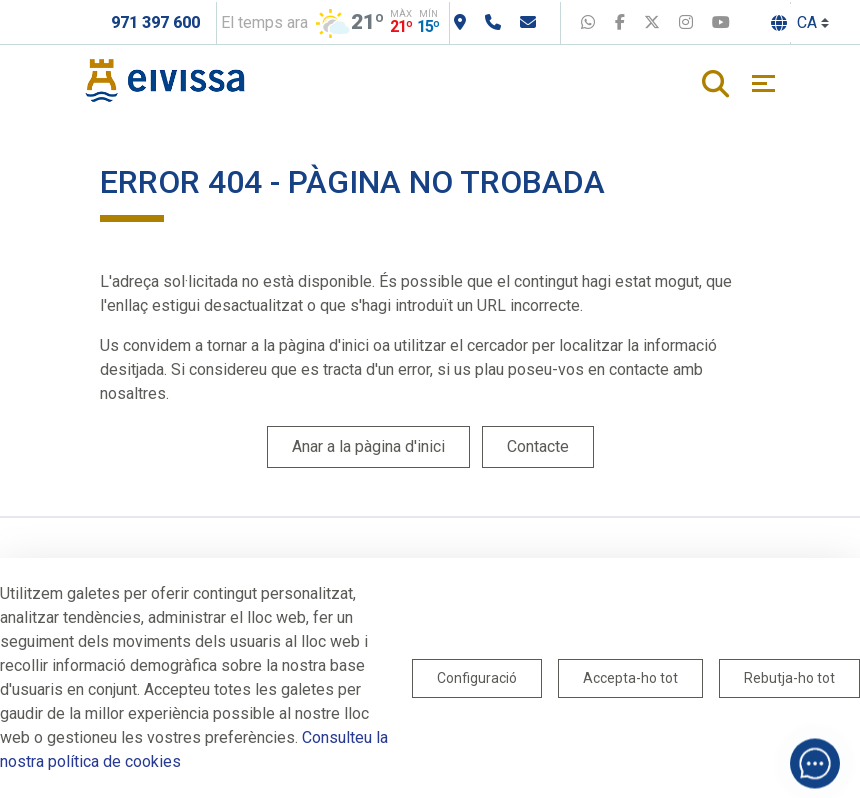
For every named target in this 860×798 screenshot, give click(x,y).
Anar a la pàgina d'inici (368, 446)
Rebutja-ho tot (789, 678)
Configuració (477, 678)
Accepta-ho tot (630, 678)
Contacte (538, 446)
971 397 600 (155, 22)
